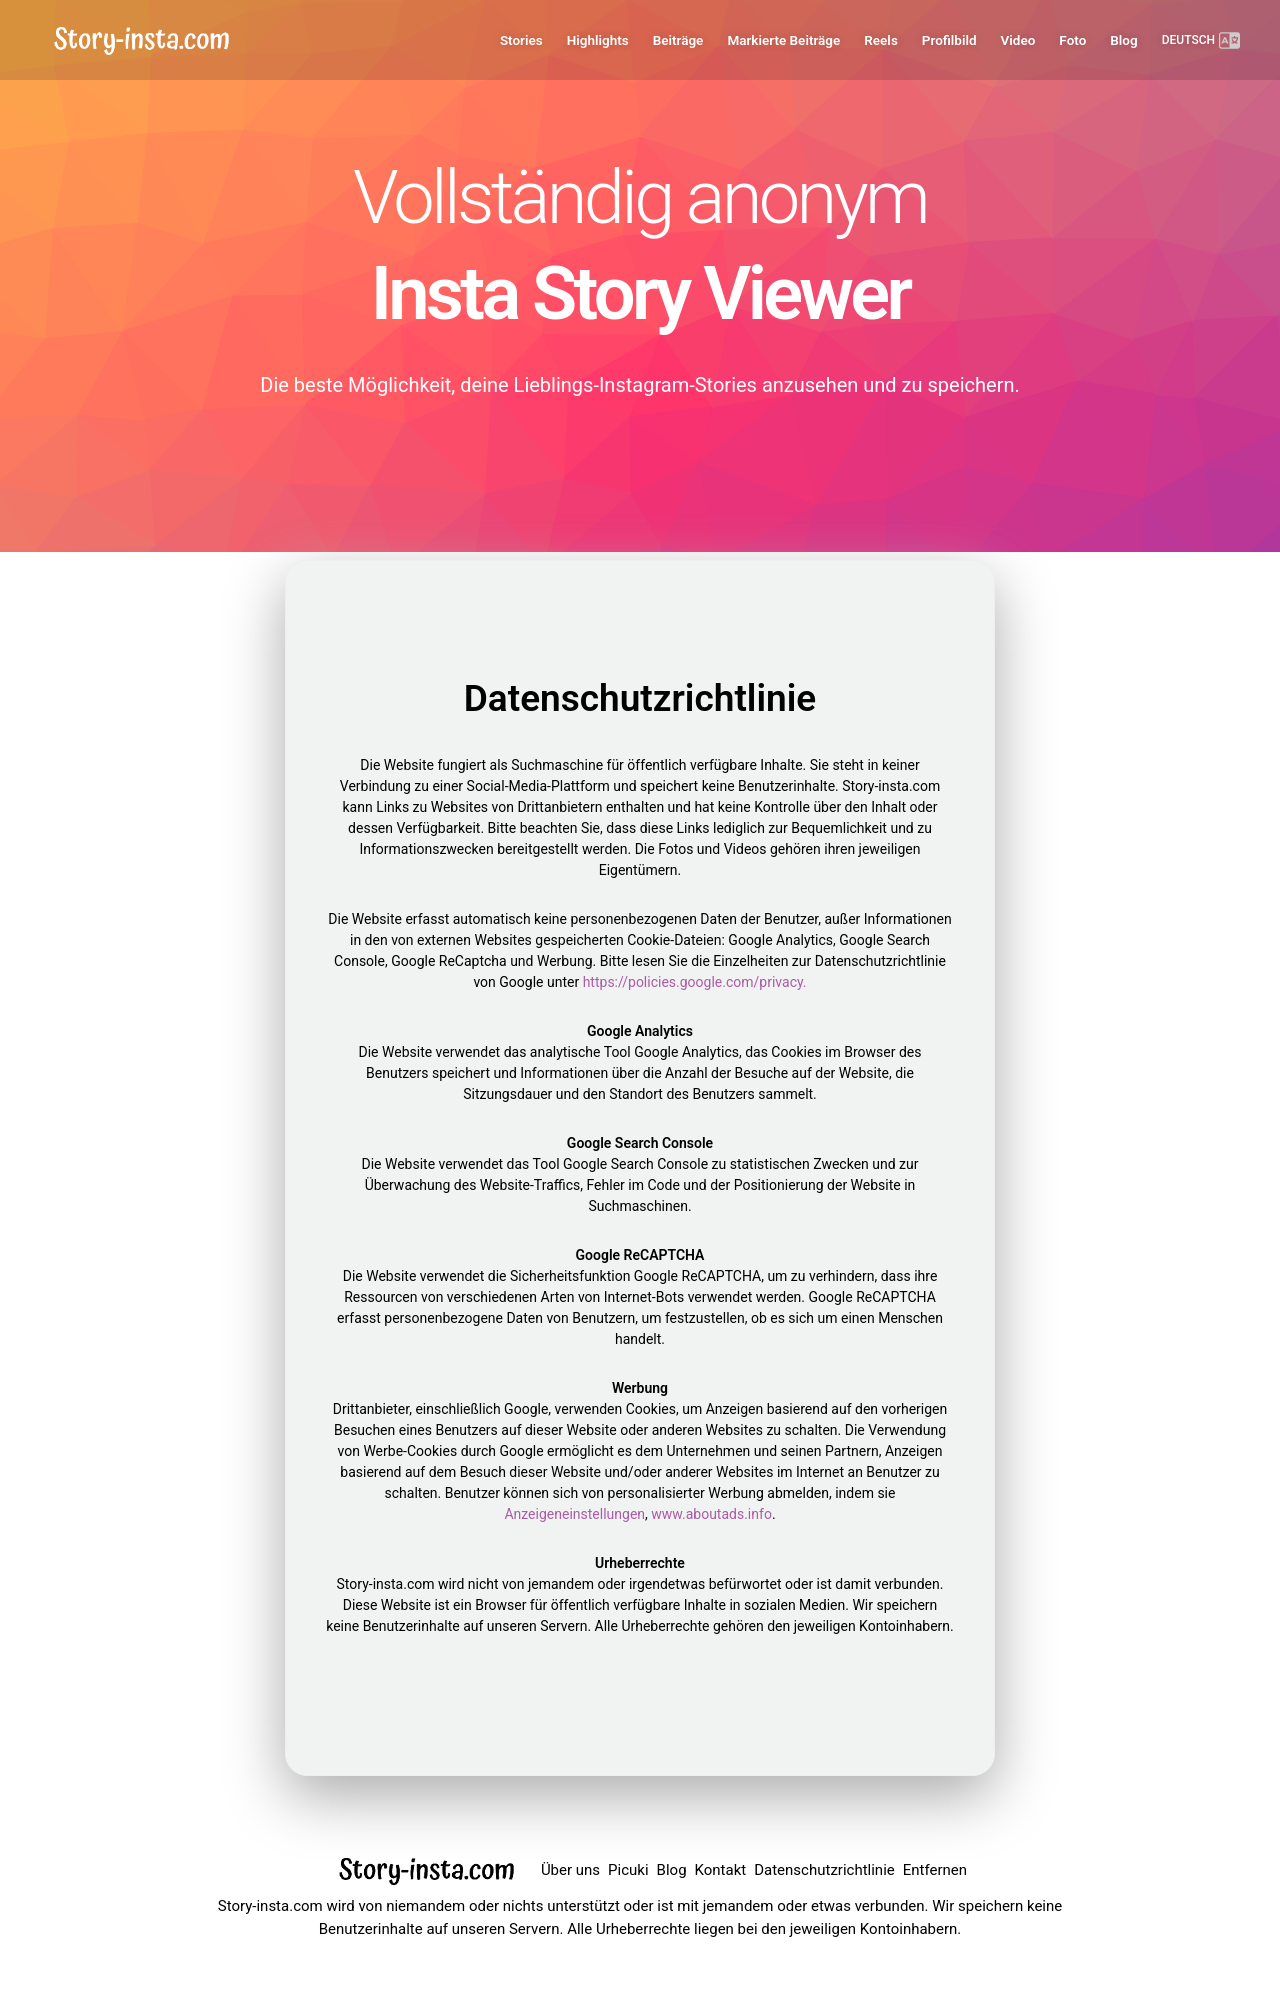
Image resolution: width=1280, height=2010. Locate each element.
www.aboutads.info (711, 1514)
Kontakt (721, 1870)
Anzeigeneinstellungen (574, 1514)
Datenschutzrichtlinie (824, 1870)
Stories (521, 40)
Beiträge (678, 40)
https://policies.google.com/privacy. (695, 982)
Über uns (570, 1870)
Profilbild (949, 40)
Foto (1072, 40)
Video (1018, 40)
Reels (881, 40)
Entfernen (935, 1870)
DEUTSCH (1201, 40)
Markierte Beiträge (783, 40)
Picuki (628, 1870)
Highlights (598, 40)
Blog (1123, 40)
